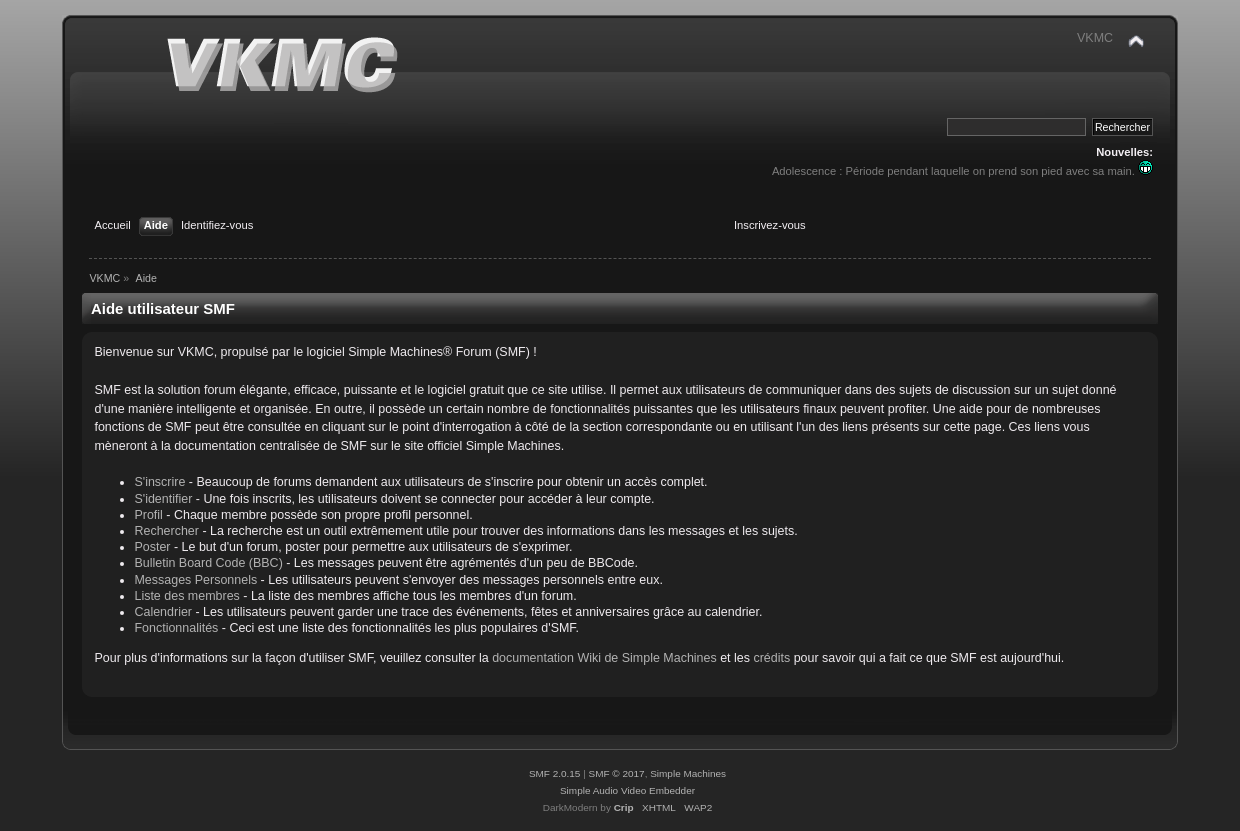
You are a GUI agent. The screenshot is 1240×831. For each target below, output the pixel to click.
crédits (771, 658)
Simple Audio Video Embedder (627, 790)
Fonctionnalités (176, 628)
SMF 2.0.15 (555, 773)
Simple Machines (688, 773)
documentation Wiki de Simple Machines (604, 658)
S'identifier (163, 499)
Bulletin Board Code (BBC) (208, 563)
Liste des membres (186, 596)
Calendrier (163, 612)
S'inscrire (159, 482)
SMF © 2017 (617, 773)
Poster (152, 547)
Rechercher (166, 531)
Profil (148, 515)
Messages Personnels (195, 580)
